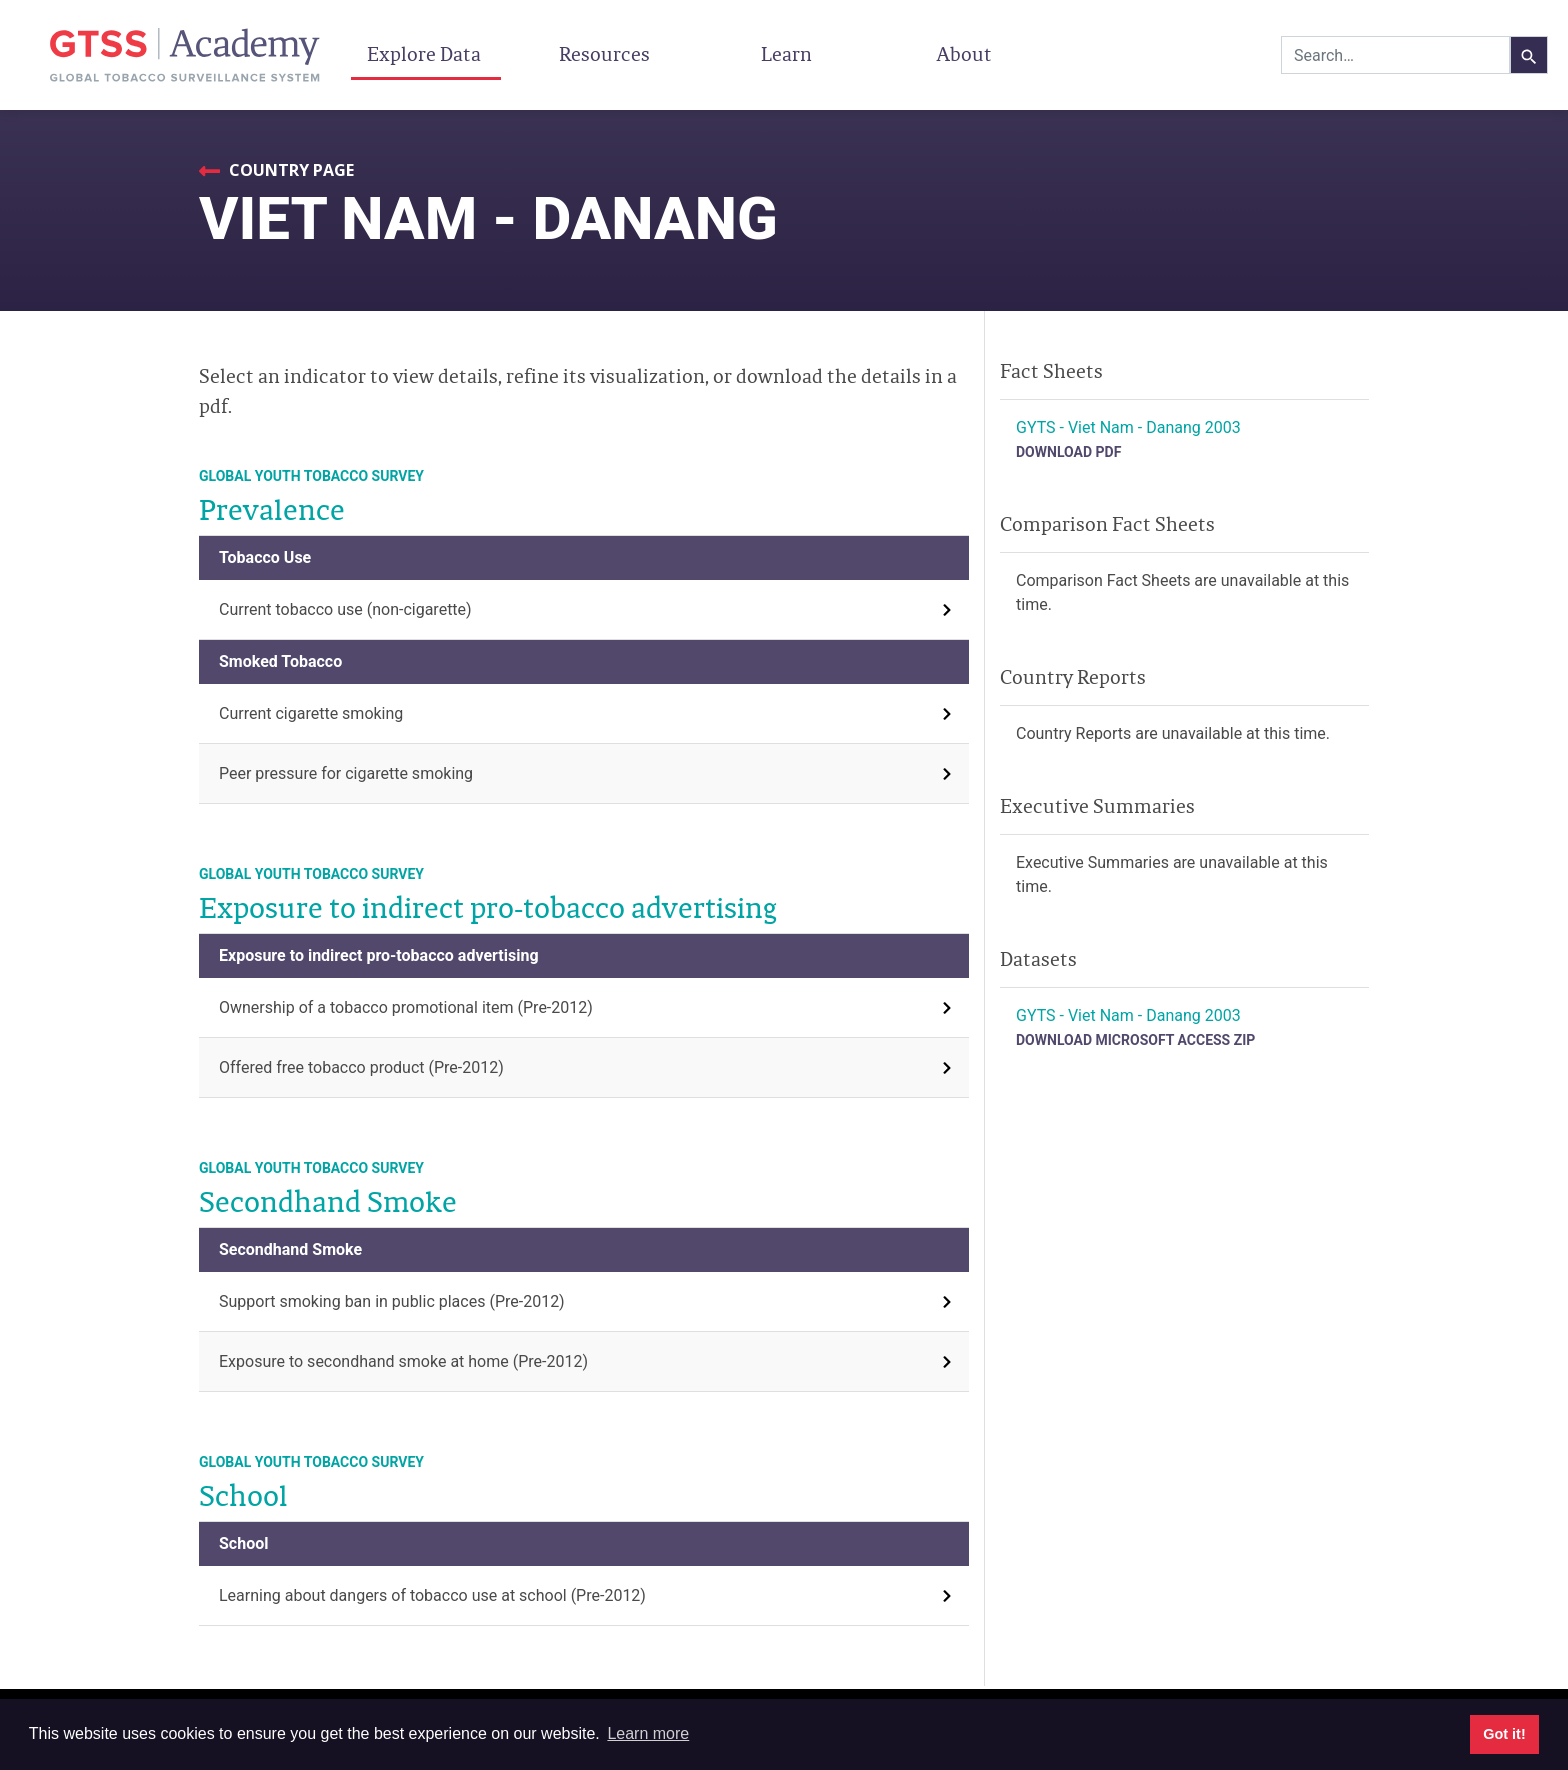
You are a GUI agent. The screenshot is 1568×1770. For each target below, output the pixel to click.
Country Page (289, 170)
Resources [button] (606, 54)
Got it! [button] (1504, 1734)
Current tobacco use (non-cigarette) (345, 609)
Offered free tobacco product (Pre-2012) (361, 1067)
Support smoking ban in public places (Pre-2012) (392, 1301)
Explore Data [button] (426, 54)
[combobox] (1395, 55)
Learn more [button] (648, 1733)
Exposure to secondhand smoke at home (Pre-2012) (403, 1361)
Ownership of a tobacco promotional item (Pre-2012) (406, 1007)
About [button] (966, 54)
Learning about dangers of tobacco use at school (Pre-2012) (432, 1595)
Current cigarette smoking (311, 713)
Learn (786, 54)
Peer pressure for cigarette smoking (346, 773)
